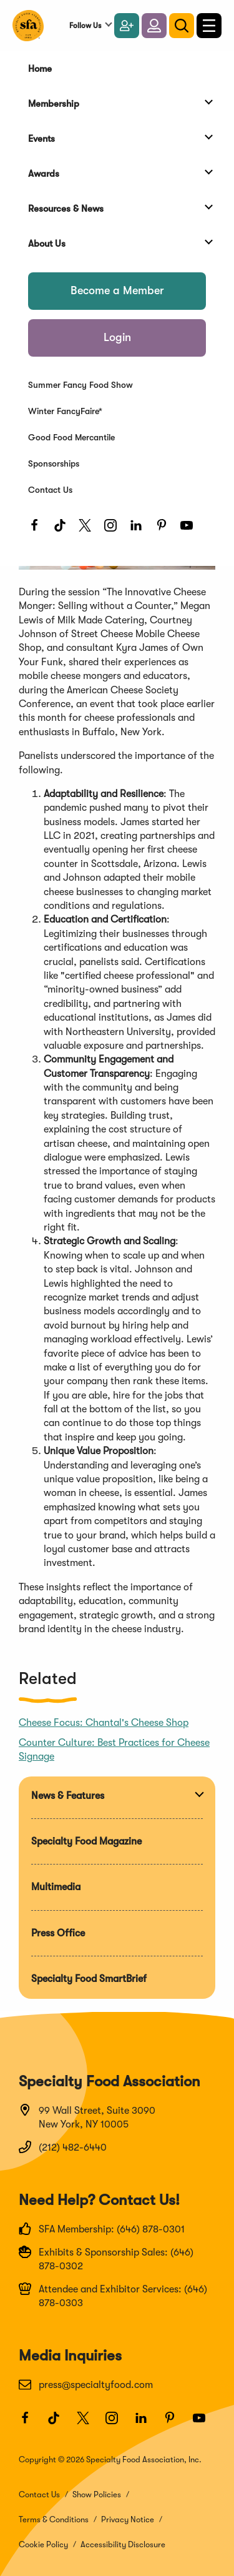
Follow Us (85, 25)
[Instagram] (114, 528)
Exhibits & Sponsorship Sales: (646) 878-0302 (106, 2259)
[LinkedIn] (139, 528)
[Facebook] (37, 528)
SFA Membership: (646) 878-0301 (102, 2228)
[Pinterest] (165, 528)
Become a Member (117, 290)
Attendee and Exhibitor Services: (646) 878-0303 (113, 2295)
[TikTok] (63, 528)
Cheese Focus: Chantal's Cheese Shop (103, 1722)
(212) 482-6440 (63, 2147)
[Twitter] (88, 528)
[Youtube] (190, 528)
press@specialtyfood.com (86, 2384)
